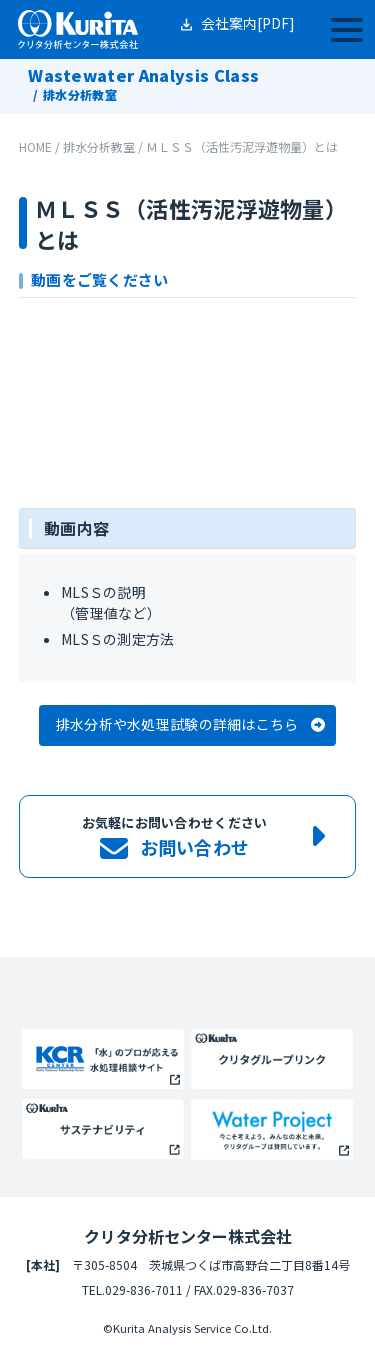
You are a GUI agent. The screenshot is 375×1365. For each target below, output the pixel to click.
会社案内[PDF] (248, 23)
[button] (187, 725)
